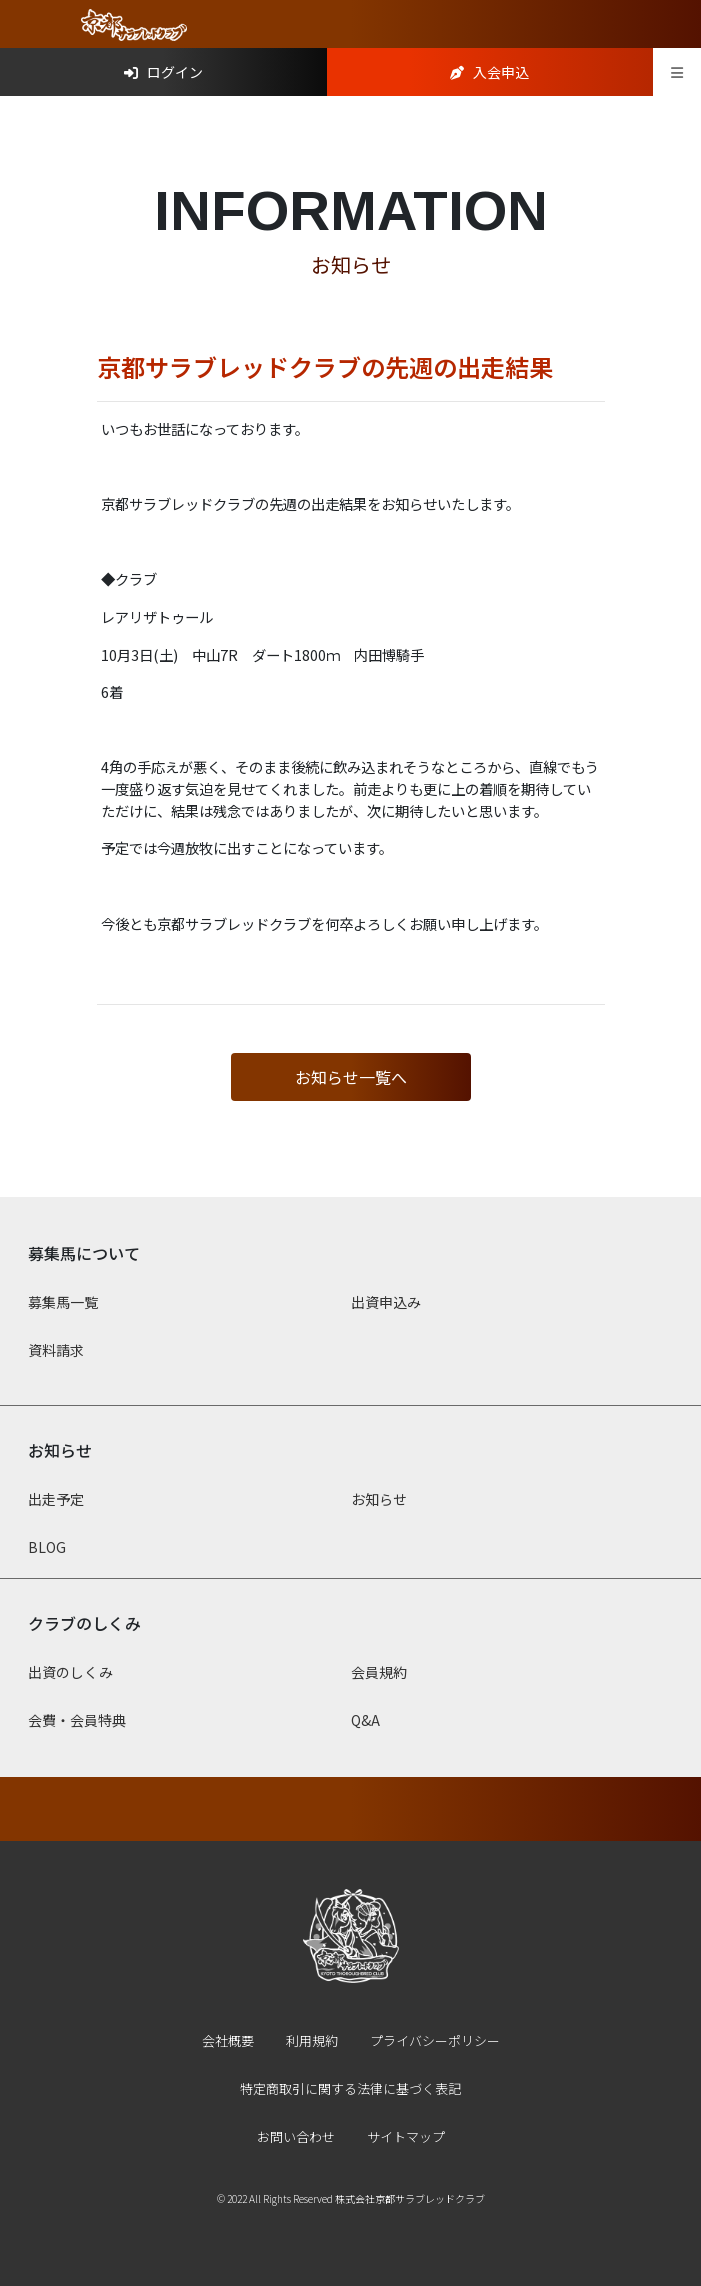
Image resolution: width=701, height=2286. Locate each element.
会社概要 (228, 2040)
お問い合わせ (296, 2136)
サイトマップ (406, 2136)
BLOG (47, 1547)
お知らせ (379, 1499)
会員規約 (379, 1672)
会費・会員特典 (77, 1720)
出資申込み (386, 1302)
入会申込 (489, 72)
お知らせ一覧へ (351, 1077)
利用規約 (312, 2040)
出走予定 (56, 1499)
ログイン (163, 72)
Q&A (365, 1720)
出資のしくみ (70, 1672)
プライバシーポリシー (435, 2040)
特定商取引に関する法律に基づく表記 (350, 2088)
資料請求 (56, 1350)
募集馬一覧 (63, 1302)
